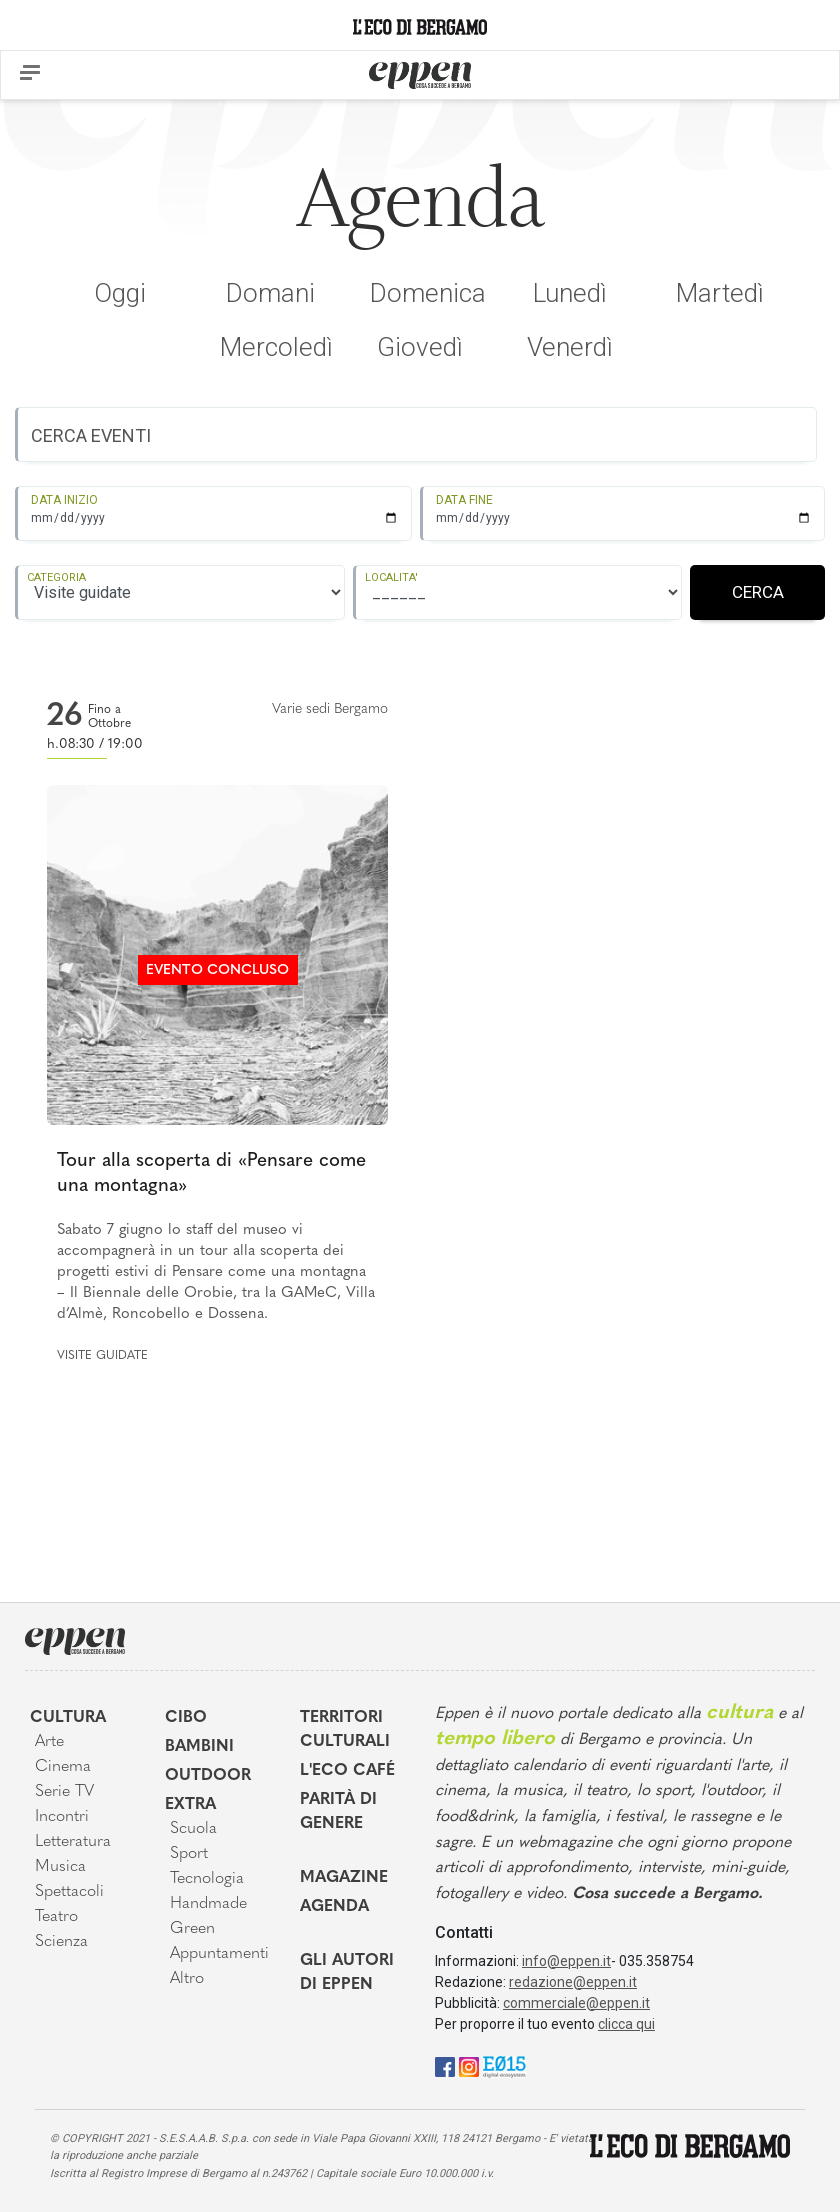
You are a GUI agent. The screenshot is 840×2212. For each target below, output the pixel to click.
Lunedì (570, 293)
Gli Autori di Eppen (347, 1973)
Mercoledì (276, 347)
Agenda (334, 1907)
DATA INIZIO (64, 500)
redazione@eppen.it (573, 1982)
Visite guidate (102, 1356)
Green (192, 1929)
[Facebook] (445, 2066)
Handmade (208, 1904)
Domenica (428, 293)
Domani (270, 293)
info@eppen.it (566, 1961)
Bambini (199, 1747)
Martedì (720, 293)
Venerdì (570, 347)
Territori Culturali (345, 1730)
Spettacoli (69, 1892)
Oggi (120, 293)
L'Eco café (347, 1771)
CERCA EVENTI (91, 435)
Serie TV (64, 1792)
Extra (190, 1805)
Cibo (186, 1718)
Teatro (56, 1917)
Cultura (68, 1718)
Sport (189, 1854)
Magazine (344, 1878)
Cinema (63, 1767)
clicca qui (626, 2024)
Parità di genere (338, 1812)
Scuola (193, 1829)
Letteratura (73, 1842)
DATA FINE (464, 500)
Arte (49, 1742)
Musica (60, 1867)
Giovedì (420, 347)
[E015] (504, 2066)
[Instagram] (469, 2066)
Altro (187, 1979)
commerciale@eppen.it (576, 2003)
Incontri (62, 1817)
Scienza (61, 1942)
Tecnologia (207, 1879)
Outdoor (208, 1776)
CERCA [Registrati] (758, 592)
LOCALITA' (391, 577)
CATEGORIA (56, 577)
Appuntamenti (219, 1954)
